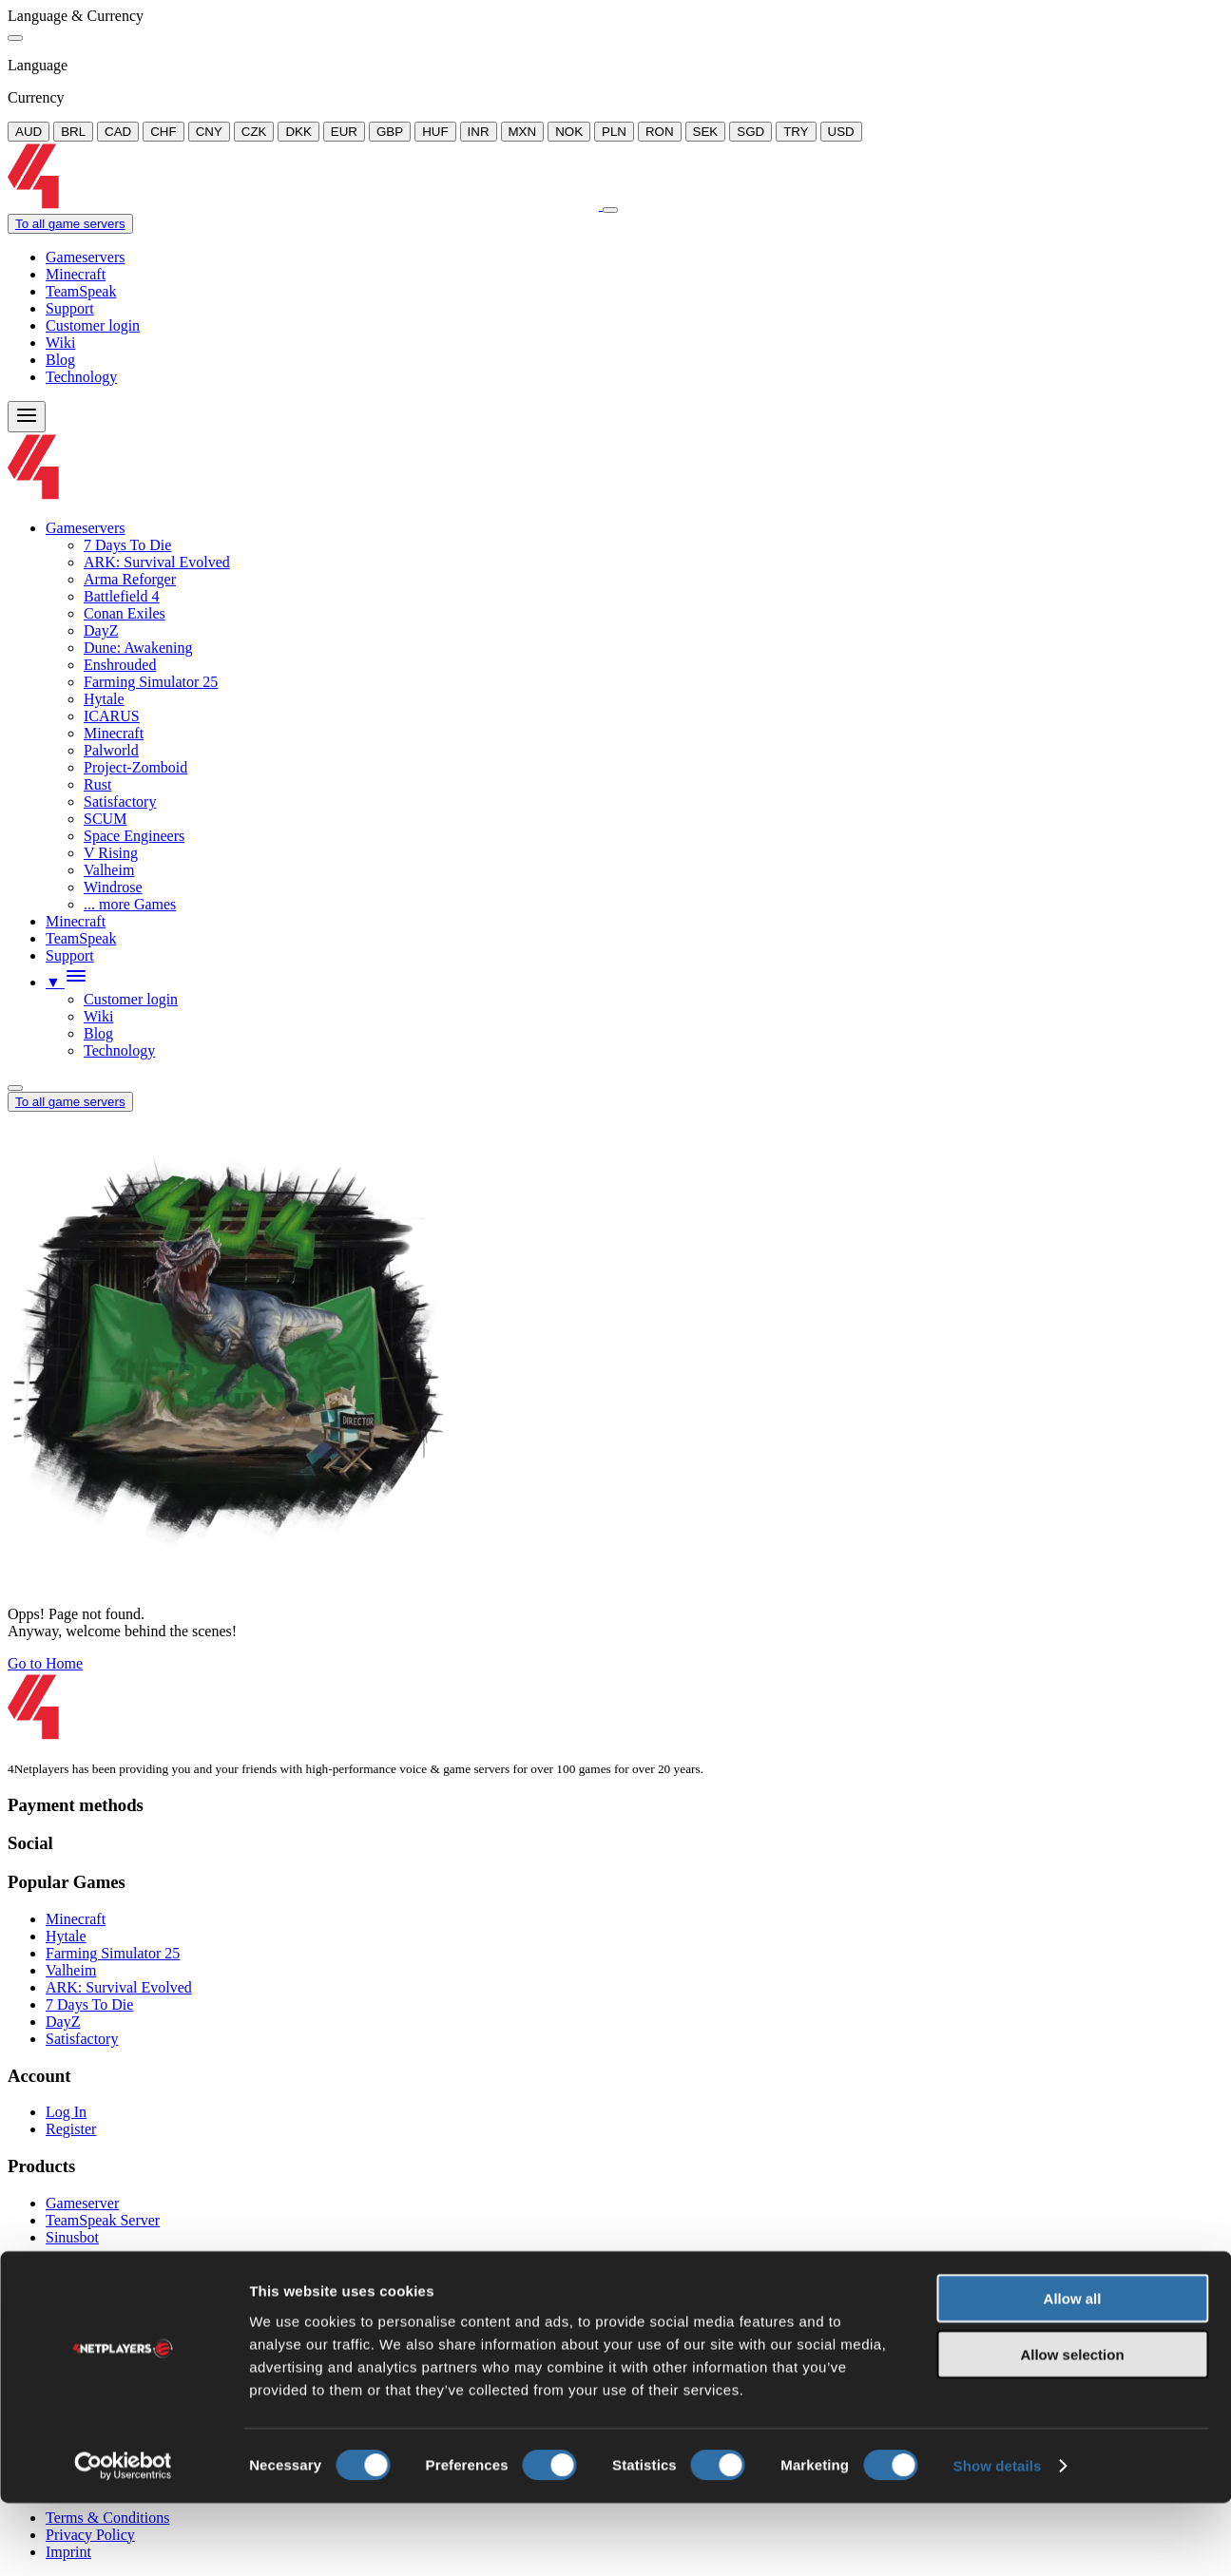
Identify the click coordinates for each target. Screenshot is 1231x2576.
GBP (389, 131)
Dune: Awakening (138, 647)
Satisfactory (120, 801)
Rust (97, 784)
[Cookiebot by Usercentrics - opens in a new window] (123, 2539)
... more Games (130, 904)
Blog (60, 360)
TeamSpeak (81, 291)
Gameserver (82, 2203)
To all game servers (70, 224)
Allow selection (1072, 2427)
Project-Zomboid (135, 767)
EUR (344, 131)
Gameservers (85, 257)
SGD (750, 131)
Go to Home (45, 1663)
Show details (997, 2538)
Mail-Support (86, 2310)
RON (659, 131)
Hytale (104, 699)
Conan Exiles (124, 613)
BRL (73, 131)
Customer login (93, 325)
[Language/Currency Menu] (15, 1088)
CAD (118, 131)
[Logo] (305, 205)
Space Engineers (134, 836)
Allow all (1073, 2371)
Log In (66, 2112)
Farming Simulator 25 (151, 682)
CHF (163, 131)
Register (71, 2129)
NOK (569, 131)
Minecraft (76, 274)
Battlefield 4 (122, 596)
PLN (614, 131)
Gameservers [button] (85, 528)
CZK (254, 131)
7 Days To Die (127, 545)
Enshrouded (120, 665)
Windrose (113, 887)
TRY (795, 131)
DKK (298, 131)
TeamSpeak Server (103, 2220)
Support (70, 308)
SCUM (105, 819)
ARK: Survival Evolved (157, 562)
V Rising (111, 853)
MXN (523, 131)
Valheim (109, 870)
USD (841, 131)
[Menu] (27, 416)
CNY (209, 131)
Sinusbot (72, 2237)
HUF (435, 131)
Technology (81, 377)
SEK (706, 131)
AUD (28, 131)
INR (479, 131)
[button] (66, 982)
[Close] (15, 38)
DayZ (101, 630)
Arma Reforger (130, 579)
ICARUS (112, 716)
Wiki (60, 342)
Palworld (111, 750)
